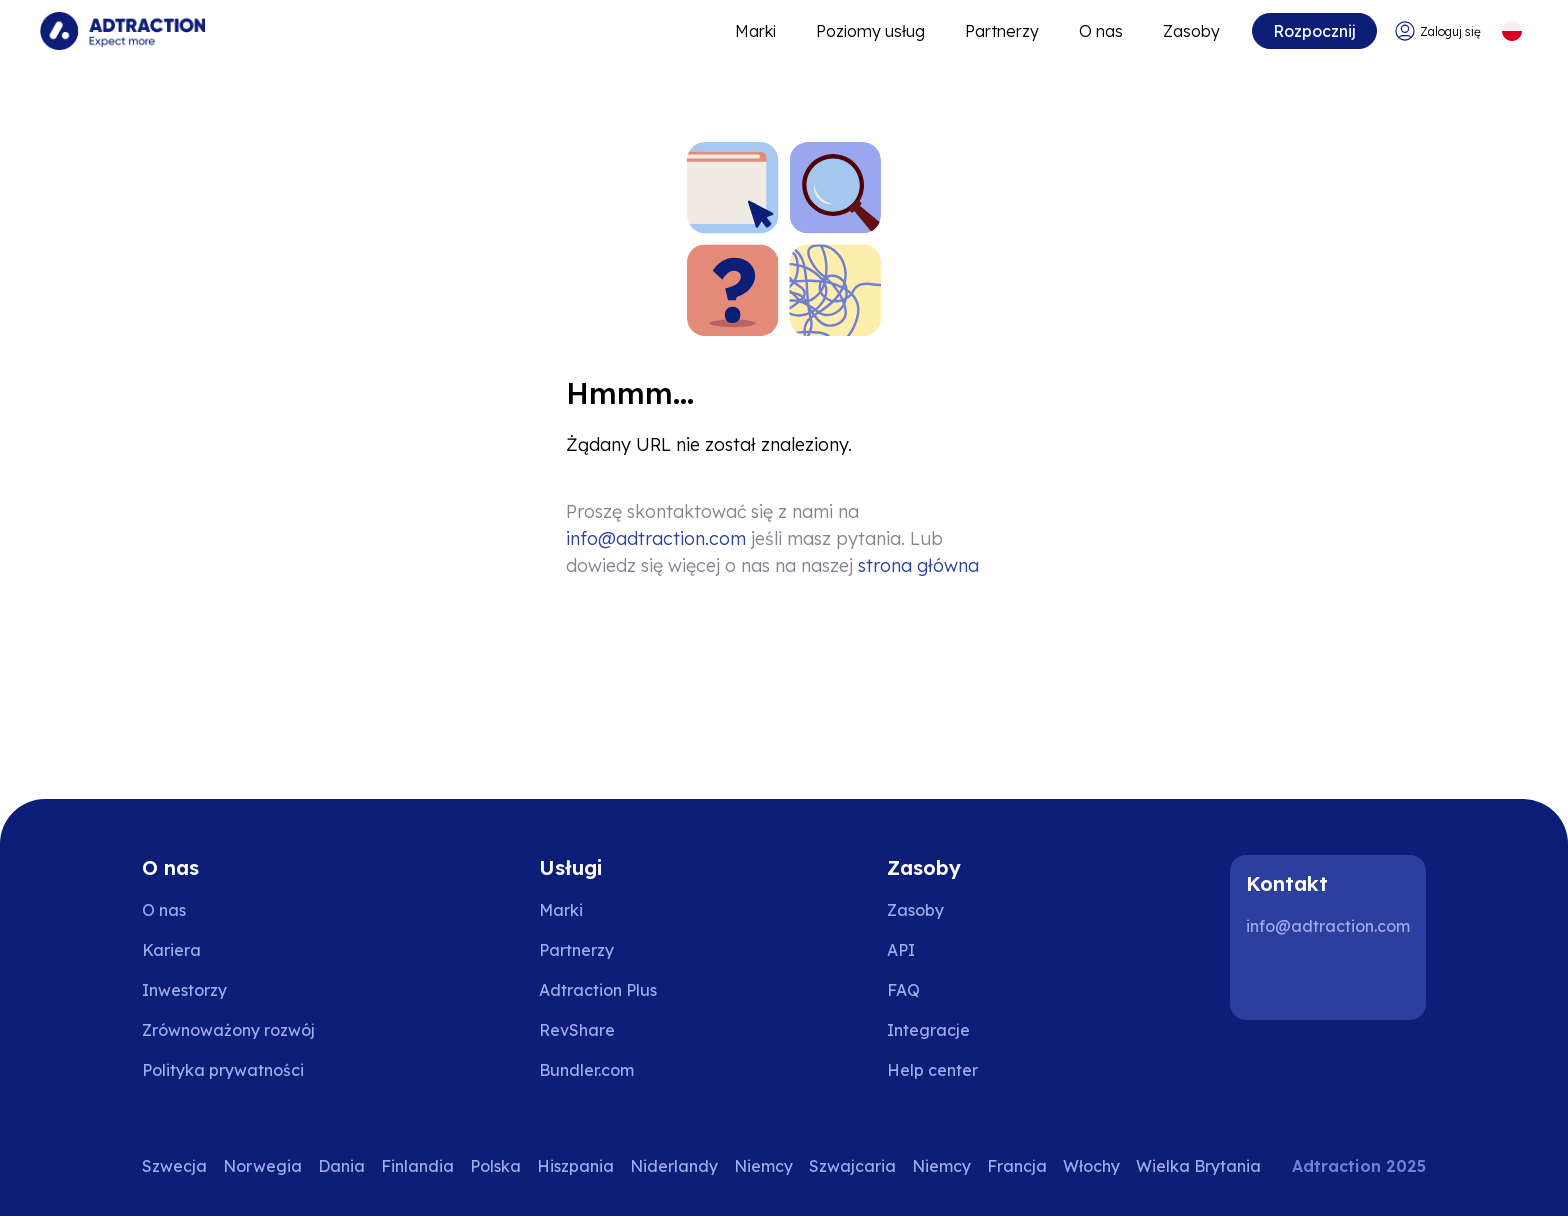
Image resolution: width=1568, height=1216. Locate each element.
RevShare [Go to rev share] (577, 1030)
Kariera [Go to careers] (171, 950)
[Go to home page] (122, 31)
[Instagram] (1334, 980)
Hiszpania (575, 1166)
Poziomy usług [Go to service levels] (870, 31)
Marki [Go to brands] (561, 910)
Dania (341, 1166)
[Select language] (1511, 31)
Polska (495, 1166)
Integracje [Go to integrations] (928, 1030)
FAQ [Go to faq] (903, 990)
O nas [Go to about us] (164, 910)
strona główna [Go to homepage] (918, 565)
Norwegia (262, 1166)
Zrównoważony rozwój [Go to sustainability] (228, 1030)
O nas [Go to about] (1101, 31)
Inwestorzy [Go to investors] (184, 990)
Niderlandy (674, 1166)
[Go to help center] (946, 1070)
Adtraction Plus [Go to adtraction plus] (598, 990)
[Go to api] (946, 950)
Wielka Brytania (1198, 1166)
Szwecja (174, 1166)
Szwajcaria (852, 1166)
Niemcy (763, 1166)
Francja (1017, 1166)
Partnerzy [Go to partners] (576, 950)
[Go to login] (1437, 31)
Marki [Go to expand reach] (755, 31)
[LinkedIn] (1270, 980)
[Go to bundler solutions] (600, 1070)
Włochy (1091, 1166)
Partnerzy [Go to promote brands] (1002, 31)
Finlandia (417, 1166)
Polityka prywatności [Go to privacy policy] (223, 1070)
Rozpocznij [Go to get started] (1314, 31)
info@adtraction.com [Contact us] (656, 538)
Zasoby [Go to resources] (1191, 31)
